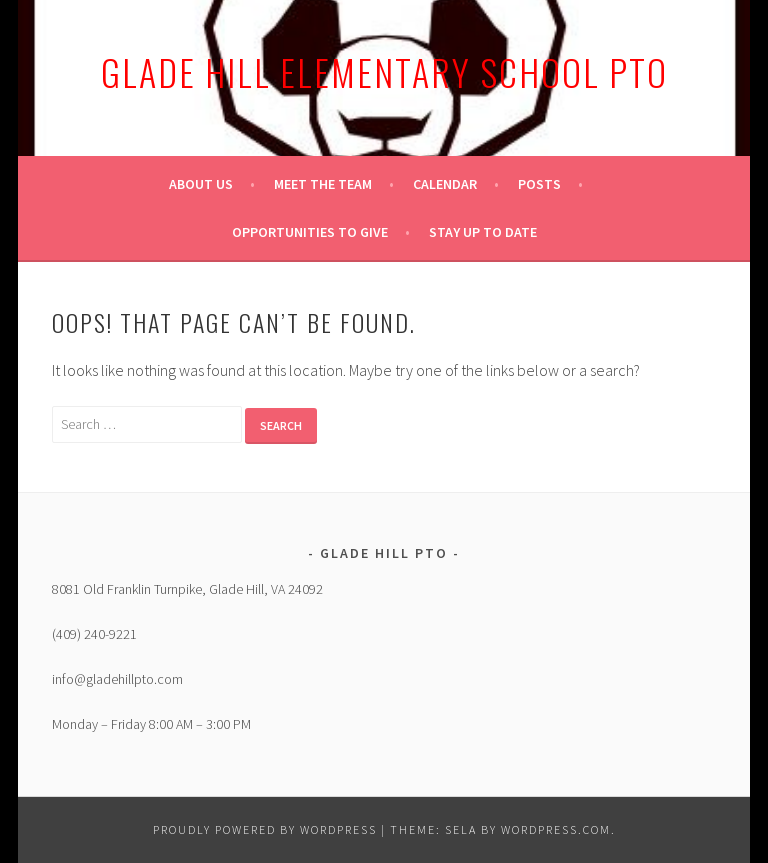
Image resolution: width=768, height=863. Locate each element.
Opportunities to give (310, 232)
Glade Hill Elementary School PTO (384, 71)
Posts (539, 184)
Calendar (445, 184)
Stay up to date (483, 232)
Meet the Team (323, 184)
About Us (201, 184)
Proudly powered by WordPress (265, 829)
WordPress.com (556, 829)
